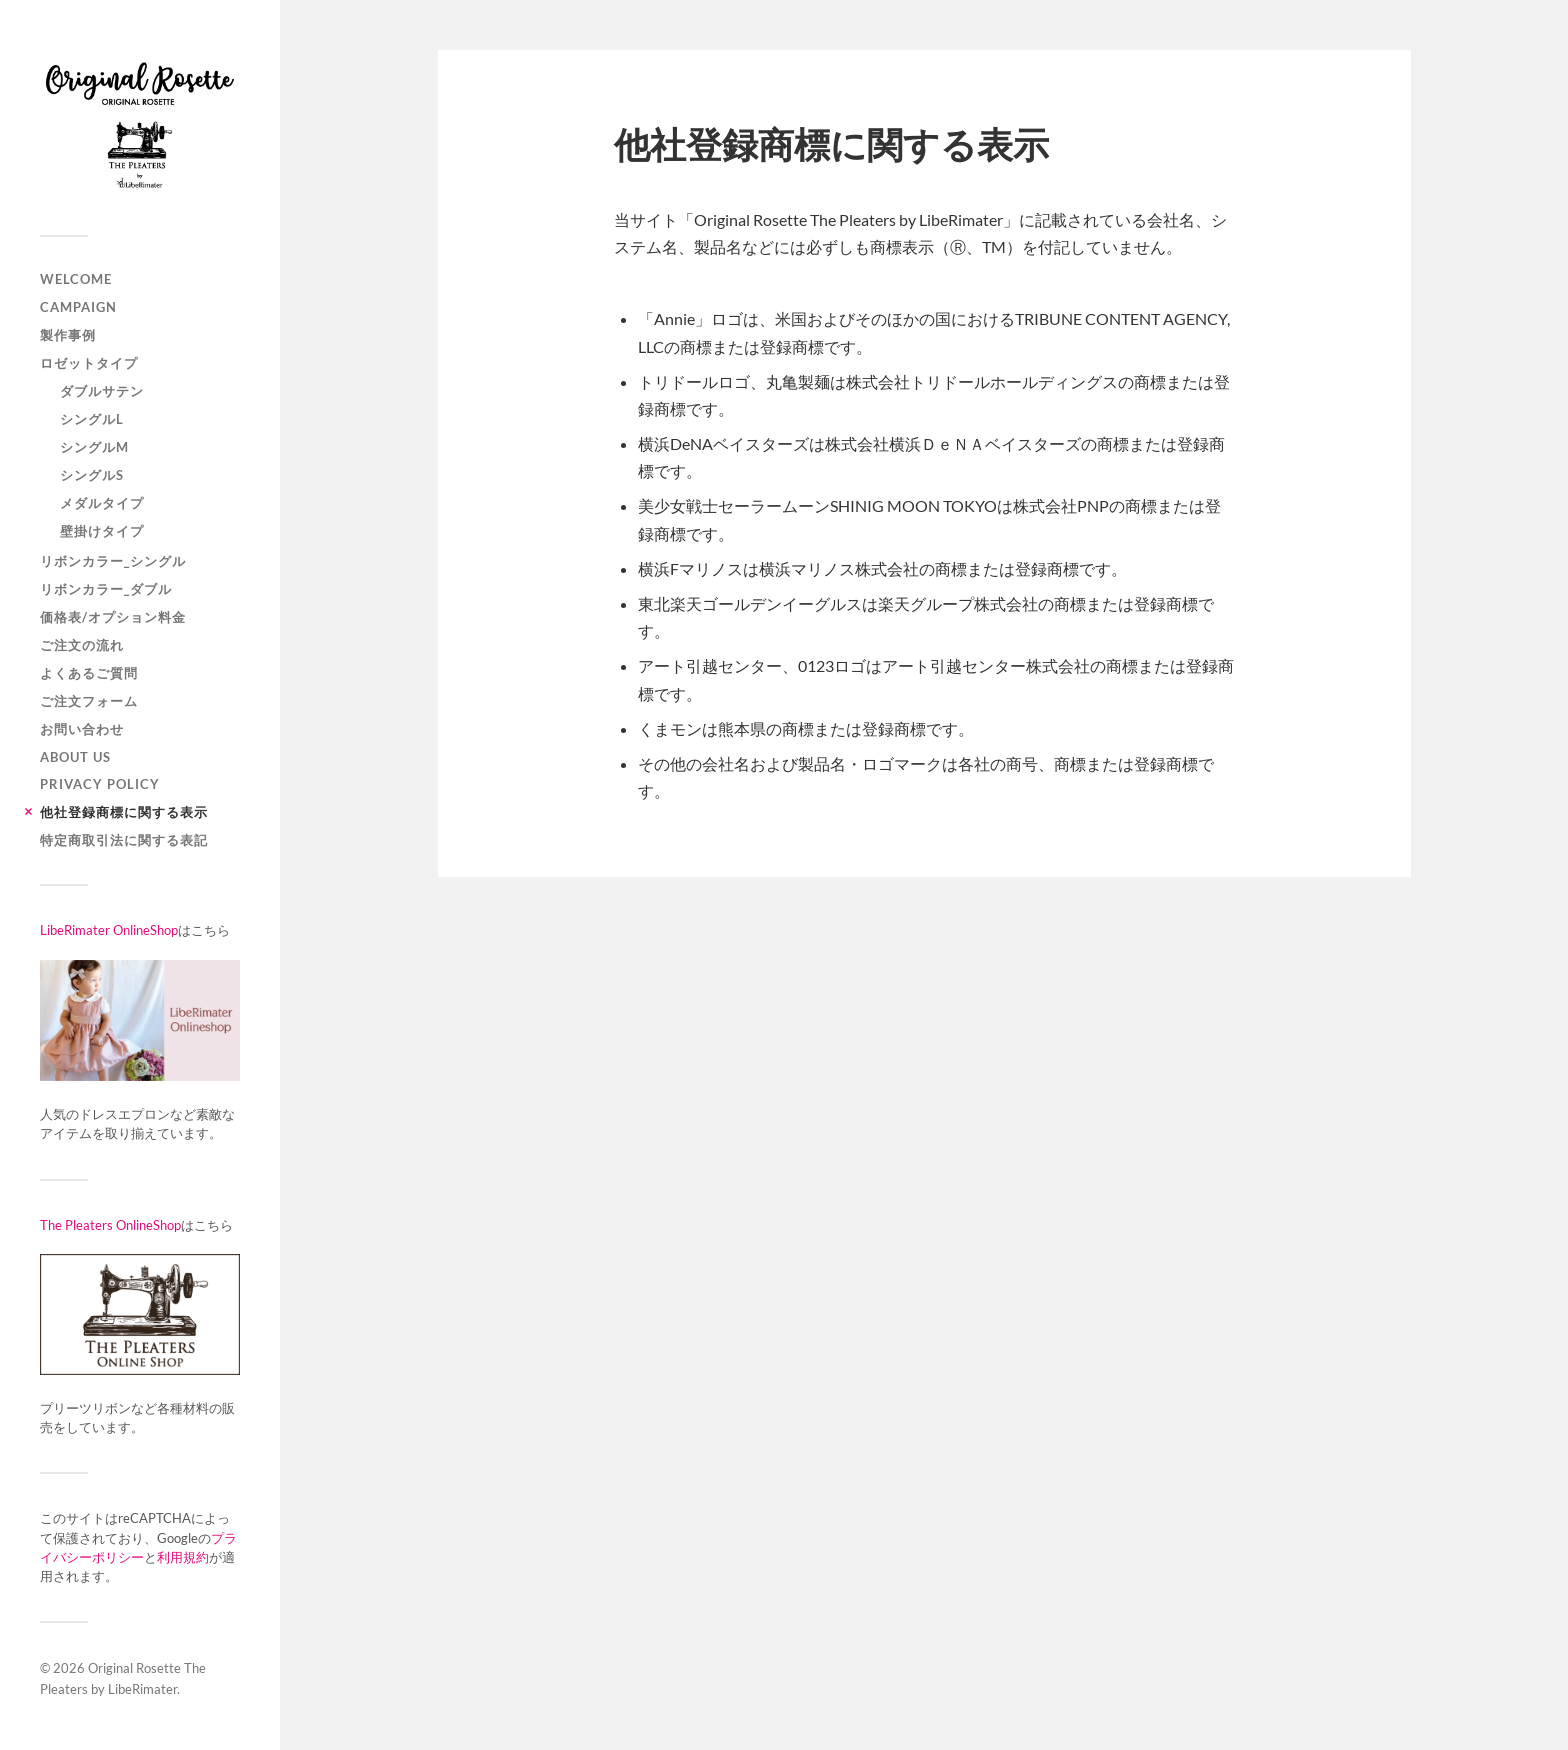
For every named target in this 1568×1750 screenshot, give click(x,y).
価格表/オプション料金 (113, 617)
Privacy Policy (100, 784)
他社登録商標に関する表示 (124, 812)
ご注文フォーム (89, 701)
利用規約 (183, 1557)
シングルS (92, 475)
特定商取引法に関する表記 (124, 840)
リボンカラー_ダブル (106, 589)
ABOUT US (75, 757)
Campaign (78, 307)
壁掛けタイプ (102, 531)
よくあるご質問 (89, 673)
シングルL (92, 419)
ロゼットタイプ (89, 363)
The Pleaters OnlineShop (110, 1225)
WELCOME (76, 279)
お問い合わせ (82, 729)
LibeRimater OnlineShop (109, 930)
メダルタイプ (102, 503)
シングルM (94, 447)
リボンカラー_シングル (113, 561)
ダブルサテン (102, 391)
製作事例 (68, 335)
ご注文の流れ (82, 645)
